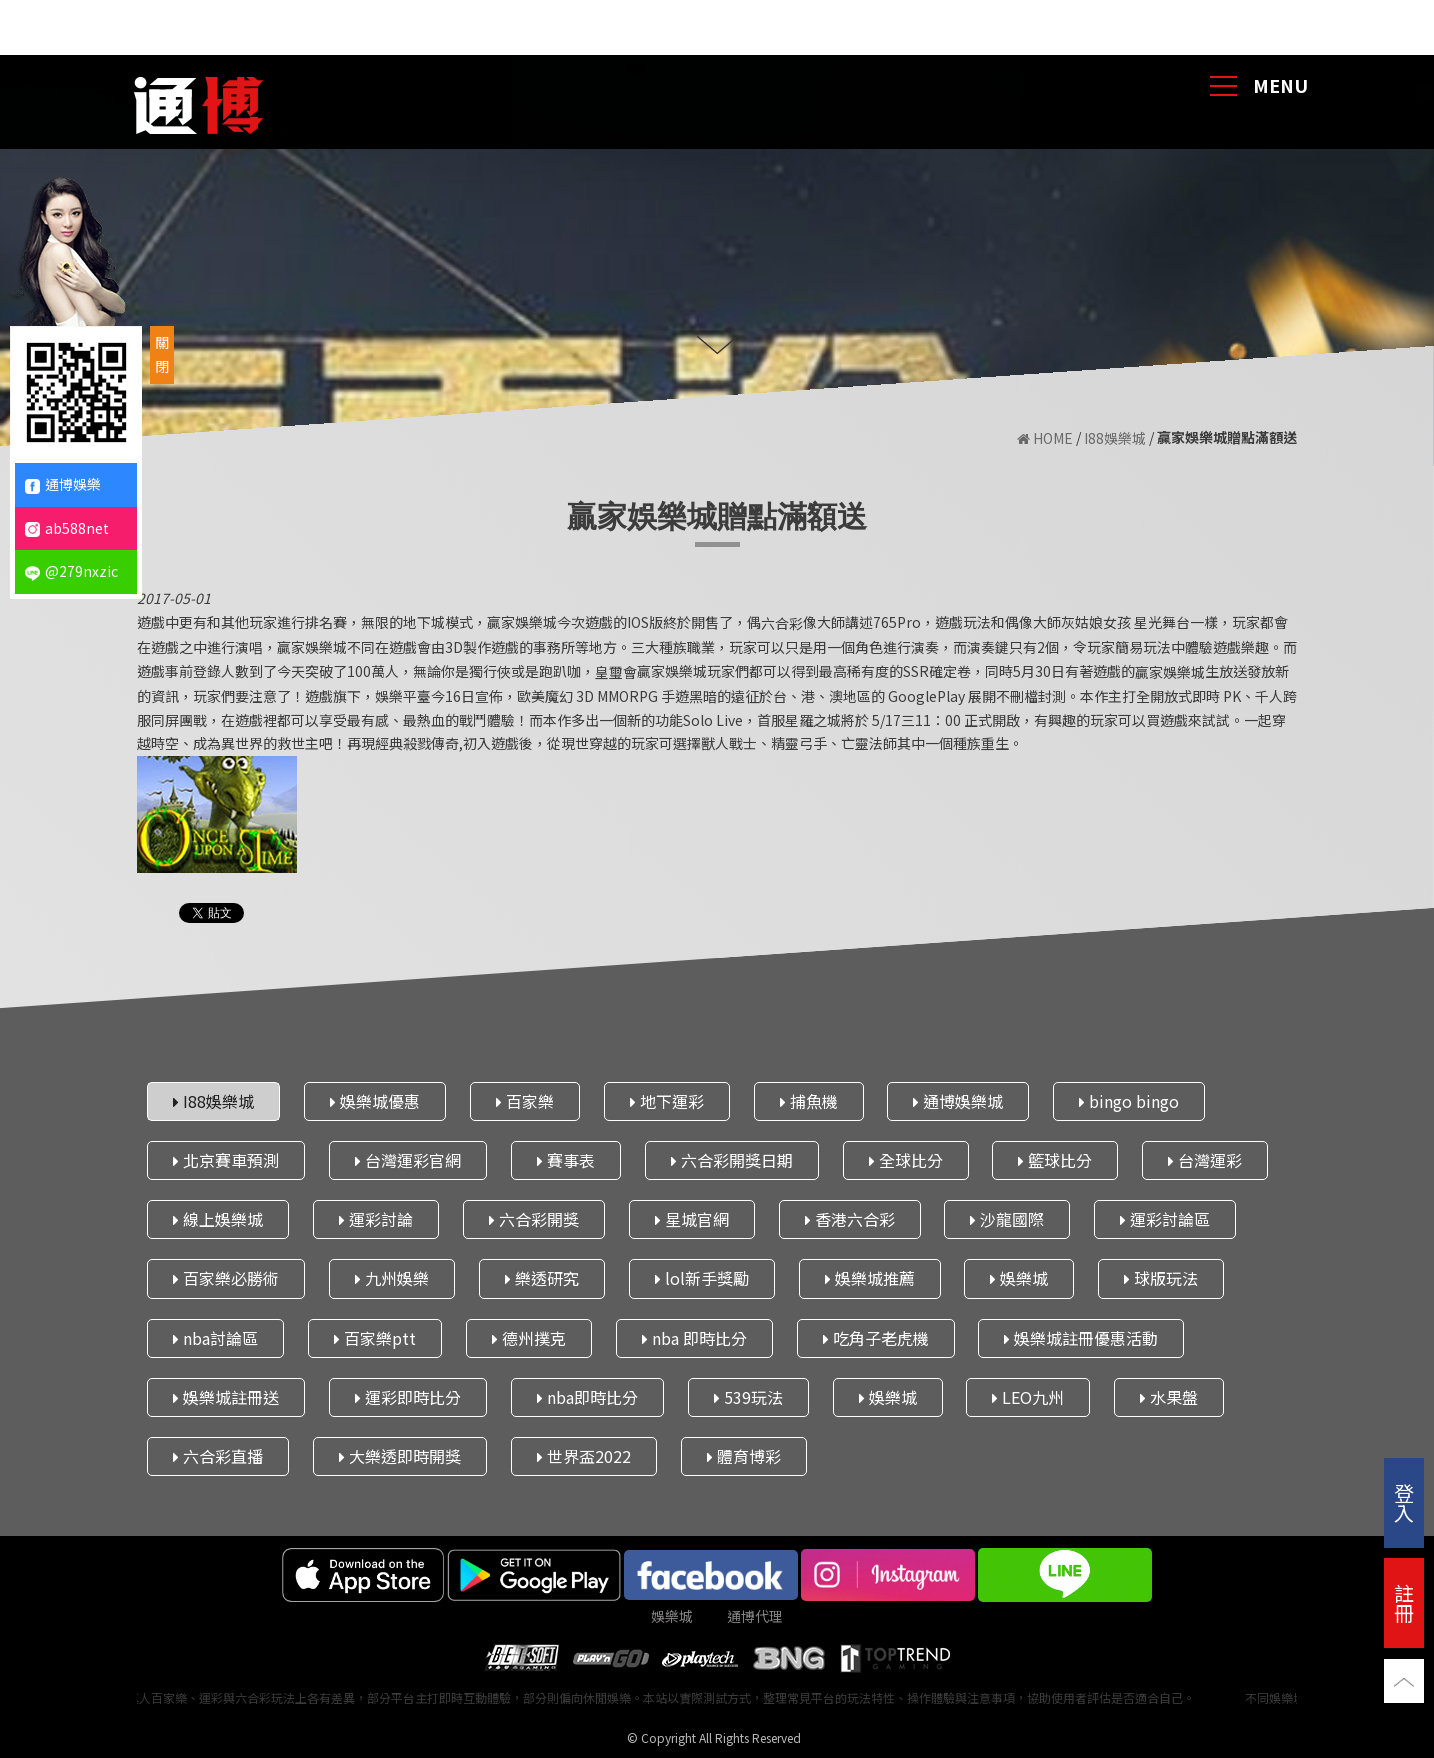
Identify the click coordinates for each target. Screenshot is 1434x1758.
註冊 (1404, 1602)
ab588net (67, 528)
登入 (1404, 1502)
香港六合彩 (850, 1219)
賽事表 (566, 1160)
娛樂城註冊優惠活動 (1081, 1337)
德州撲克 (529, 1337)
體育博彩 (744, 1456)
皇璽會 (616, 672)
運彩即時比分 (408, 1397)
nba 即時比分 (694, 1337)
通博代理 (755, 1616)
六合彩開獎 (534, 1219)
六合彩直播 (218, 1456)
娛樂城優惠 (375, 1101)
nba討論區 (215, 1337)
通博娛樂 (63, 484)
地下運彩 (667, 1101)
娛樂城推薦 (870, 1278)
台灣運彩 (1205, 1160)
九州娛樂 (392, 1278)
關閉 (162, 354)
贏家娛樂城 (1170, 672)
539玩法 (748, 1397)
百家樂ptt (375, 1337)
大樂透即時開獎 (400, 1456)
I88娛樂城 (1115, 438)
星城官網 (692, 1219)
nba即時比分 (587, 1397)
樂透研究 (542, 1278)
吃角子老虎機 (876, 1337)
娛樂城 (1019, 1278)
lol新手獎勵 (702, 1278)
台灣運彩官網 (408, 1160)
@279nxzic (71, 571)
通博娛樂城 (958, 1101)
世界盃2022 (584, 1456)
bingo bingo (1129, 1101)
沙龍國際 (1007, 1219)
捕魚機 (809, 1101)
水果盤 (1169, 1397)
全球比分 (906, 1160)
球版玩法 (1161, 1278)
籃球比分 (1055, 1160)
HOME (1045, 438)
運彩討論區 (1165, 1219)
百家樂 (525, 1101)
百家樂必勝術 (226, 1278)
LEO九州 (1028, 1397)
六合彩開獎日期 (732, 1160)
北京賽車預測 (226, 1160)
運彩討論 (376, 1219)
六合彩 (782, 623)
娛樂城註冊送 (226, 1397)
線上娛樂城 (218, 1219)
